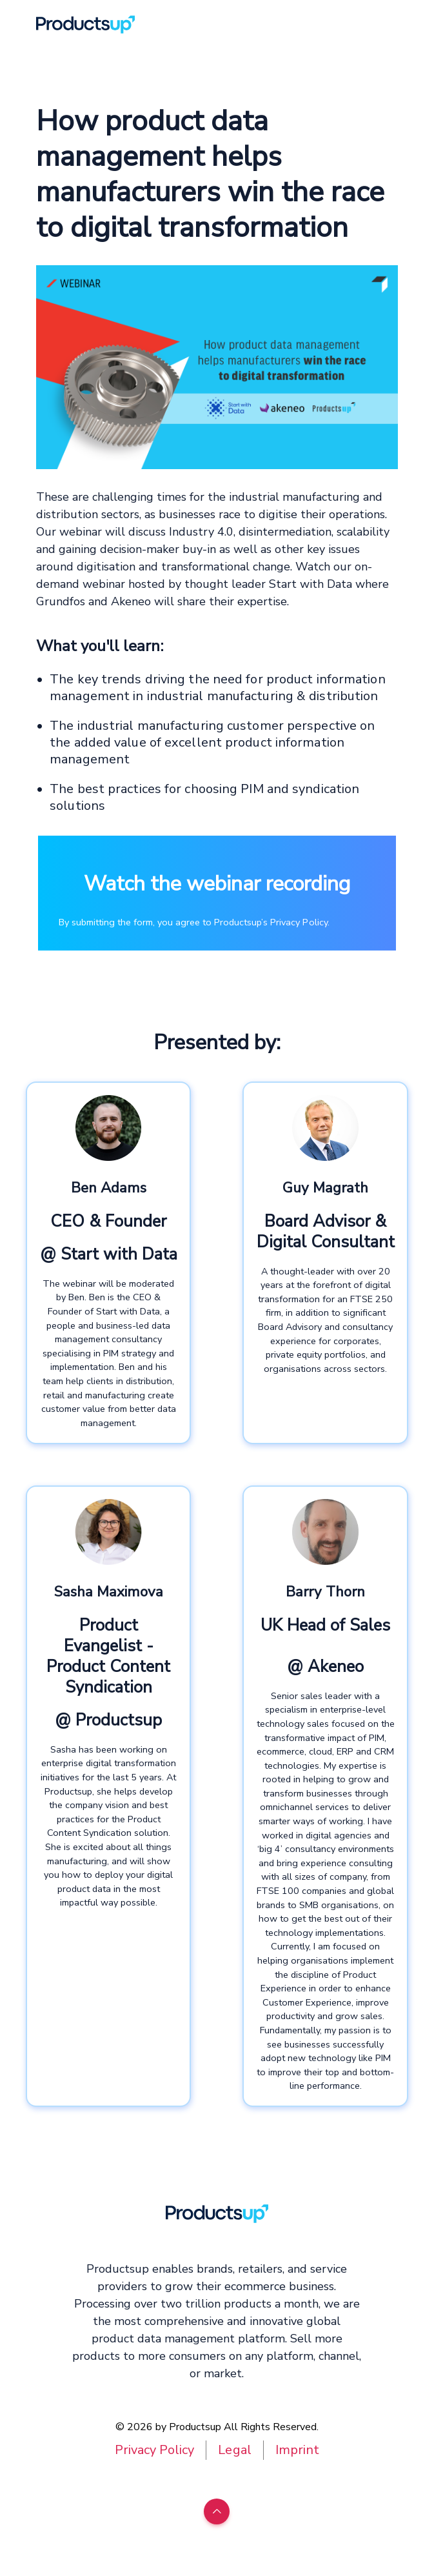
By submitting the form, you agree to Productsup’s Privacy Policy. (194, 922)
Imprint (297, 2450)
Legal (234, 2450)
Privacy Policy (154, 2450)
